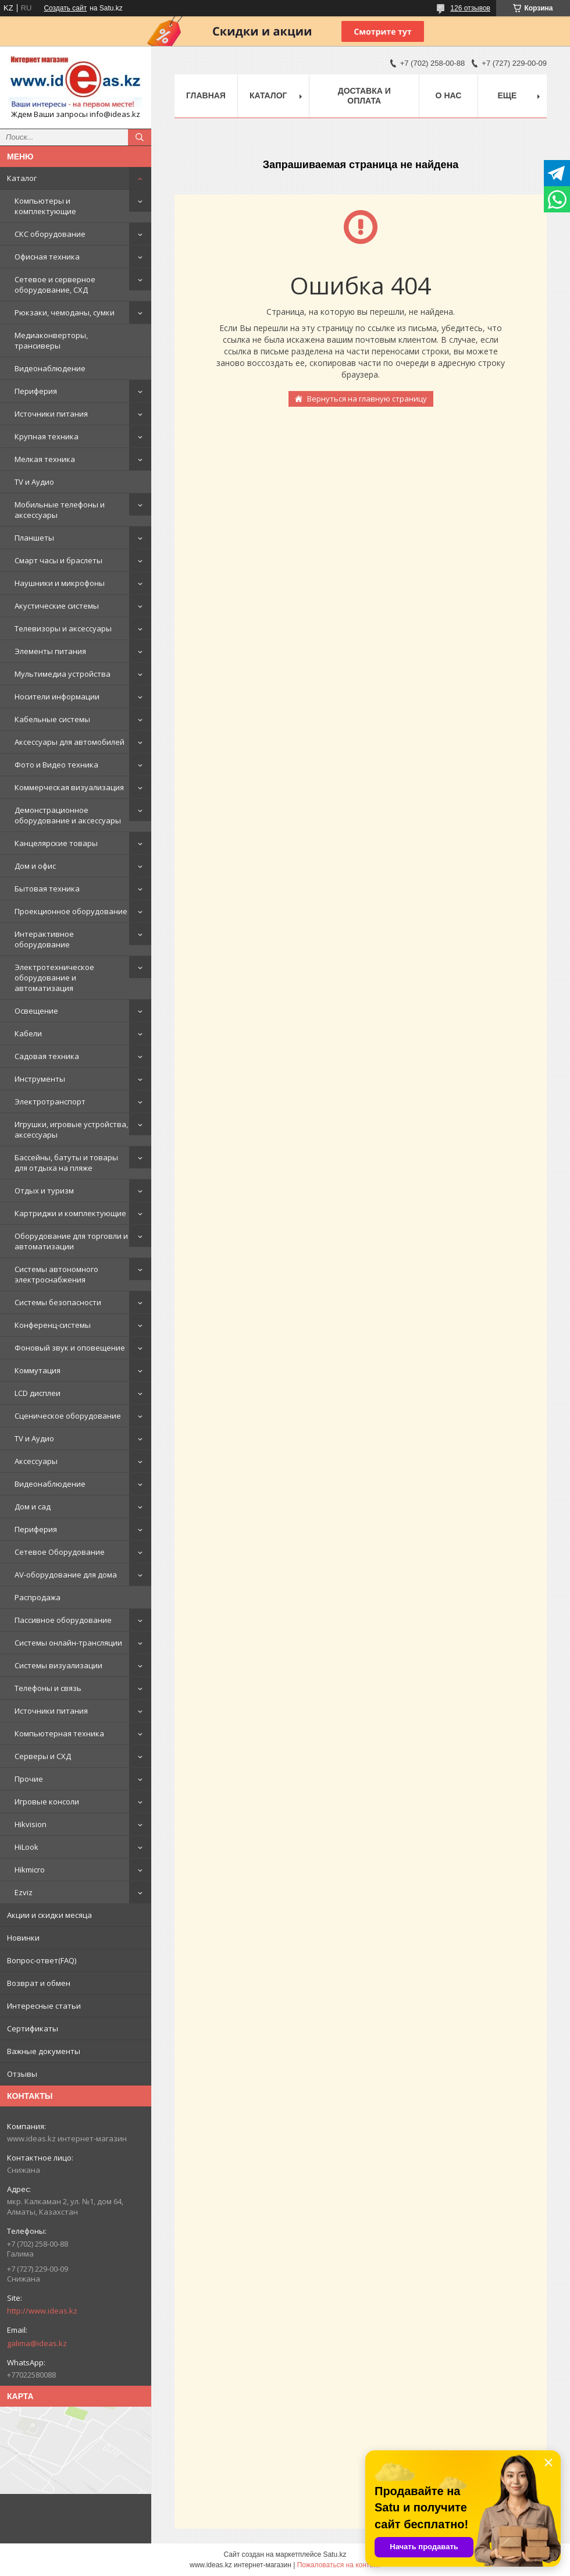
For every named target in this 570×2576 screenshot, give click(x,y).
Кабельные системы (52, 719)
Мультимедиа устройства (63, 674)
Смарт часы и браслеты (58, 560)
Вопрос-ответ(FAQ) (41, 1960)
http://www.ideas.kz (42, 2310)
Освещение (36, 1010)
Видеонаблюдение (50, 368)
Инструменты (40, 1079)
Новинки (23, 1937)
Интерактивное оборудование (44, 939)
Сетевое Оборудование (60, 1552)
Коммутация (37, 1370)
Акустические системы (57, 606)
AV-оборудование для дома (66, 1574)
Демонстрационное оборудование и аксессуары (68, 815)
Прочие (29, 1779)
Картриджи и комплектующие (70, 1213)
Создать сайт (65, 8)
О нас (449, 95)
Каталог (22, 178)
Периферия (36, 391)
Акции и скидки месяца (49, 1915)
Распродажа (37, 1597)
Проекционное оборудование (71, 911)
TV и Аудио (34, 482)
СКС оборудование (50, 234)
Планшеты (34, 537)
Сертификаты (32, 2028)
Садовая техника (47, 1056)
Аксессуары (36, 1461)
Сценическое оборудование (68, 1415)
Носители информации (57, 696)
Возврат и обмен (38, 1983)
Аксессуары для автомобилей (69, 742)
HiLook (26, 1847)
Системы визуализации (58, 1665)
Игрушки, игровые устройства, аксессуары (71, 1129)
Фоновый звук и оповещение (70, 1347)
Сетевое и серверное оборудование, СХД (55, 284)
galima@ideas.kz (37, 2343)
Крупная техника (47, 436)
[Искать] (139, 137)
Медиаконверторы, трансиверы (51, 340)
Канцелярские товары (56, 843)
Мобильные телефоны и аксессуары (60, 509)
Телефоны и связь (48, 1688)
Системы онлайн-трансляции (68, 1642)
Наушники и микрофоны (60, 583)
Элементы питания (50, 651)
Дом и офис (35, 866)
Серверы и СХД (43, 1756)
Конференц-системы (53, 1325)
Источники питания (51, 413)
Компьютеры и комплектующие (45, 206)
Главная (206, 95)
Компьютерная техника (59, 1733)
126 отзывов (470, 8)
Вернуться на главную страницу (367, 398)
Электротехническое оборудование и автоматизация (54, 977)
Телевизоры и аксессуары (63, 628)
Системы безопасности (58, 1302)
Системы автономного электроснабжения (56, 1274)
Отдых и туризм (44, 1190)
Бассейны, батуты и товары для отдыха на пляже (66, 1162)
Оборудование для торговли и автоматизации (71, 1241)
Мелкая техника (45, 459)
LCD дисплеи (37, 1393)
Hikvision (31, 1824)
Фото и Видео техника (56, 764)
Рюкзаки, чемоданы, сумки (65, 312)
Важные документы (43, 2051)
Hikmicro (30, 1869)
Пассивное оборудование (63, 1620)
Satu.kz (334, 2554)
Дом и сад (33, 1506)
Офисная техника (47, 256)
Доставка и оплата (364, 95)
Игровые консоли (47, 1801)
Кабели (28, 1033)
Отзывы (22, 2074)
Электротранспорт (50, 1101)
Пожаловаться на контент (338, 2565)
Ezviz (24, 1892)
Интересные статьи (44, 2006)
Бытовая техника (47, 888)
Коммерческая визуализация (69, 787)
